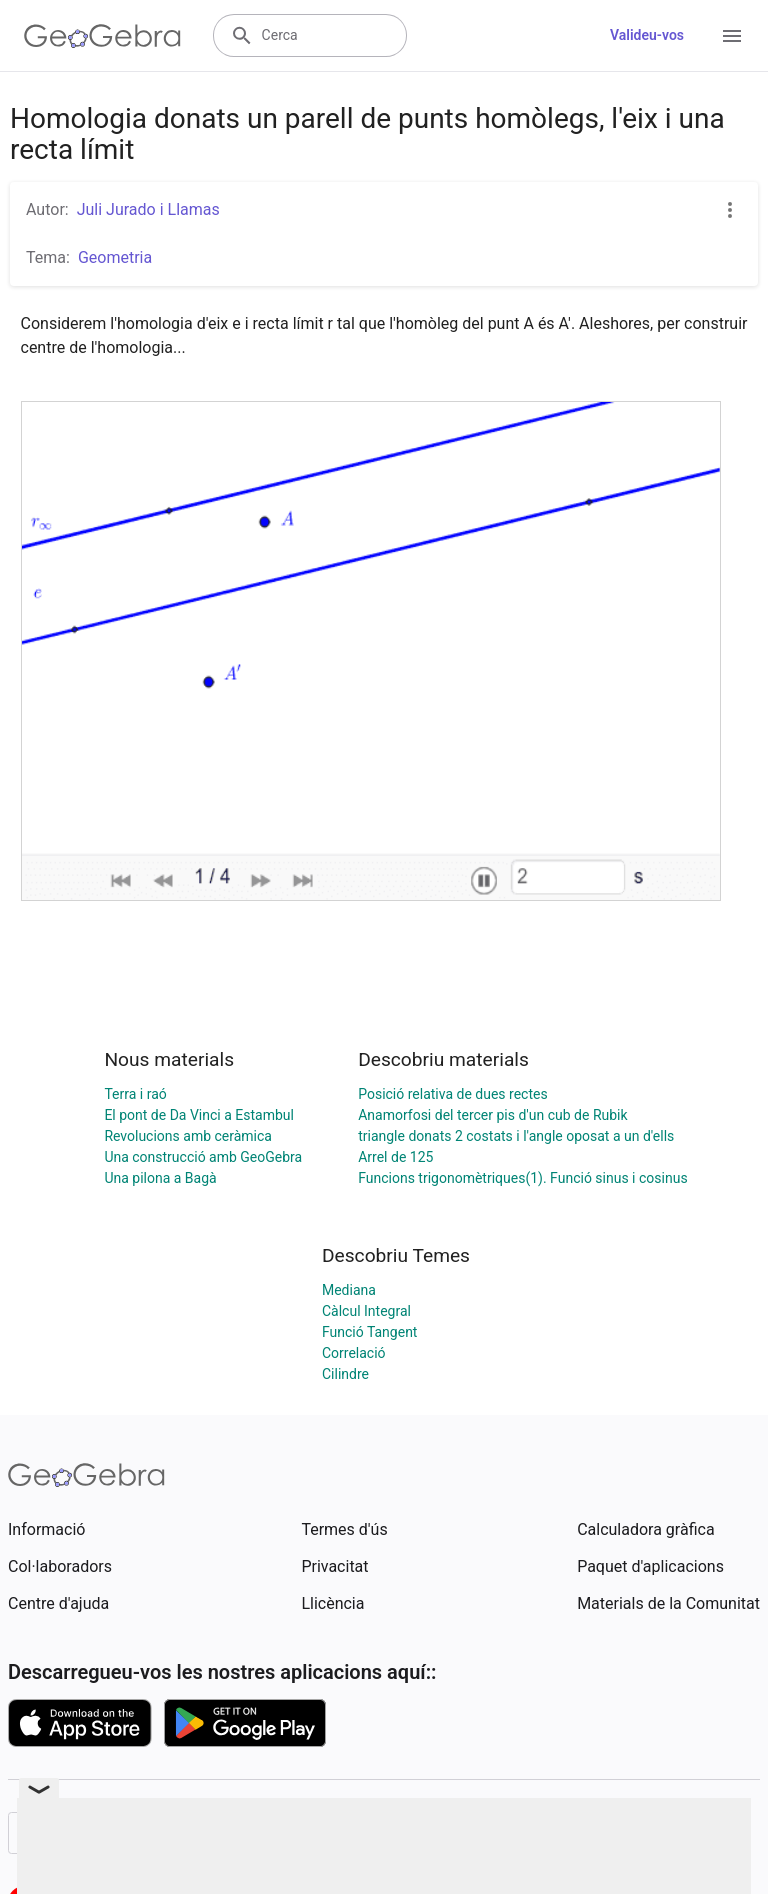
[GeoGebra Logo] (102, 36)
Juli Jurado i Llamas (148, 209)
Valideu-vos (647, 35)
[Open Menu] (732, 36)
